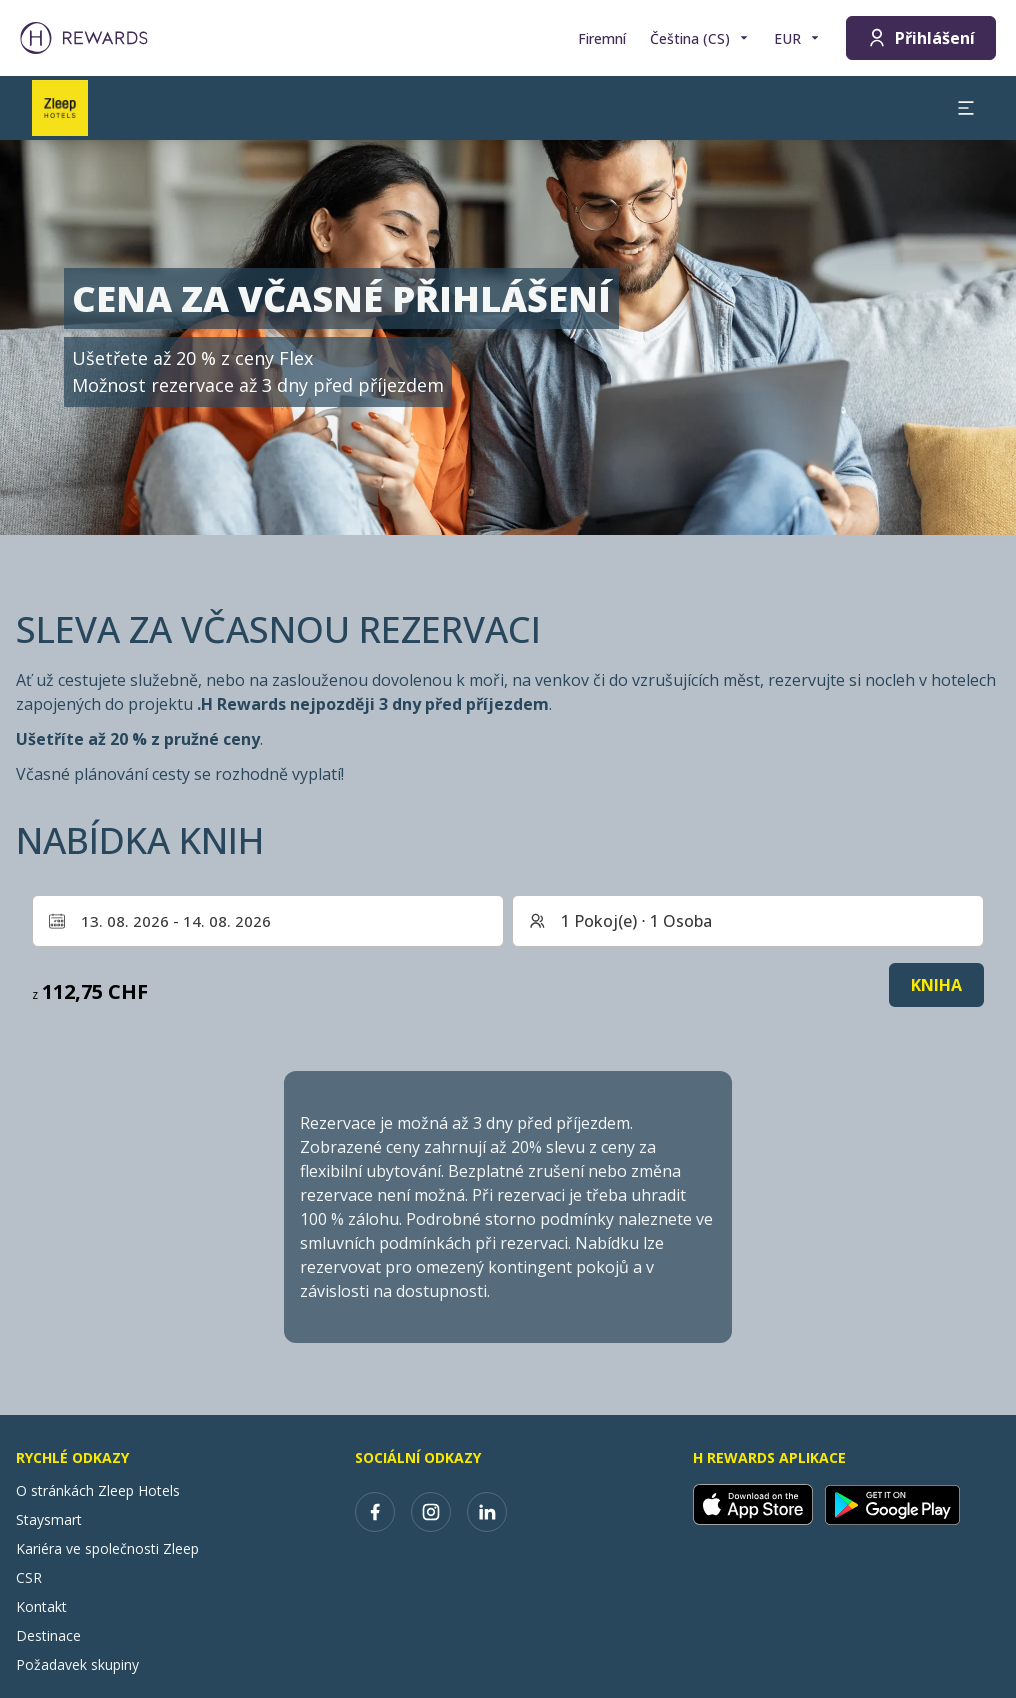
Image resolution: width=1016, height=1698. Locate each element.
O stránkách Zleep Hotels (98, 1490)
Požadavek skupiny (77, 1664)
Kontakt (41, 1606)
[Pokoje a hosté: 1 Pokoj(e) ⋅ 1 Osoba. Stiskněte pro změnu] (748, 921)
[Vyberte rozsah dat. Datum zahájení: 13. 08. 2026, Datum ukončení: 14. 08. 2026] (268, 921)
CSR (29, 1577)
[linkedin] (487, 1512)
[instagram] (431, 1512)
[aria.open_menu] (966, 108)
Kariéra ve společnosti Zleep (107, 1548)
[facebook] (375, 1512)
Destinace (48, 1635)
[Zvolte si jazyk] (700, 38)
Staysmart (49, 1519)
